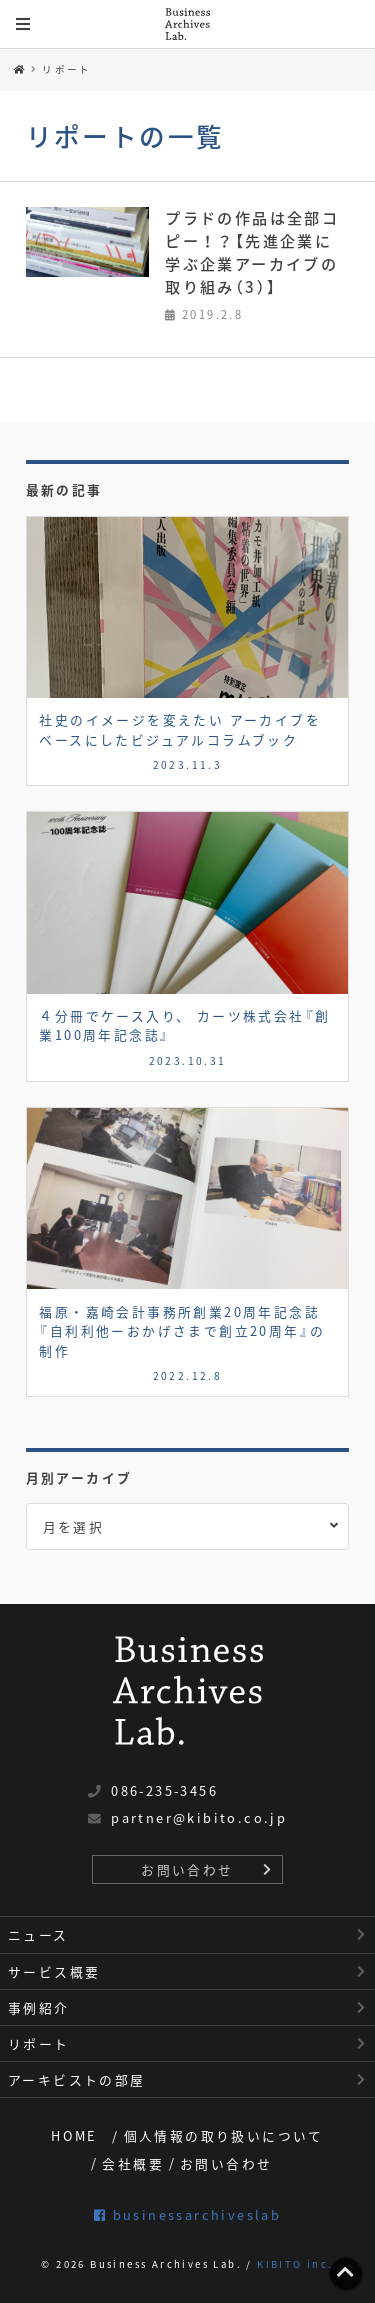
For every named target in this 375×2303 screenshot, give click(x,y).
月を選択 (74, 1526)
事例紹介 (39, 2007)
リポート (67, 69)
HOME (74, 2135)
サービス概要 (54, 1971)
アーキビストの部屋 (77, 2079)
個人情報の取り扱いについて (224, 2135)
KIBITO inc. (295, 2264)
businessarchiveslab (187, 2214)
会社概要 (133, 2163)
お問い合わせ (187, 1869)
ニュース (38, 1934)
